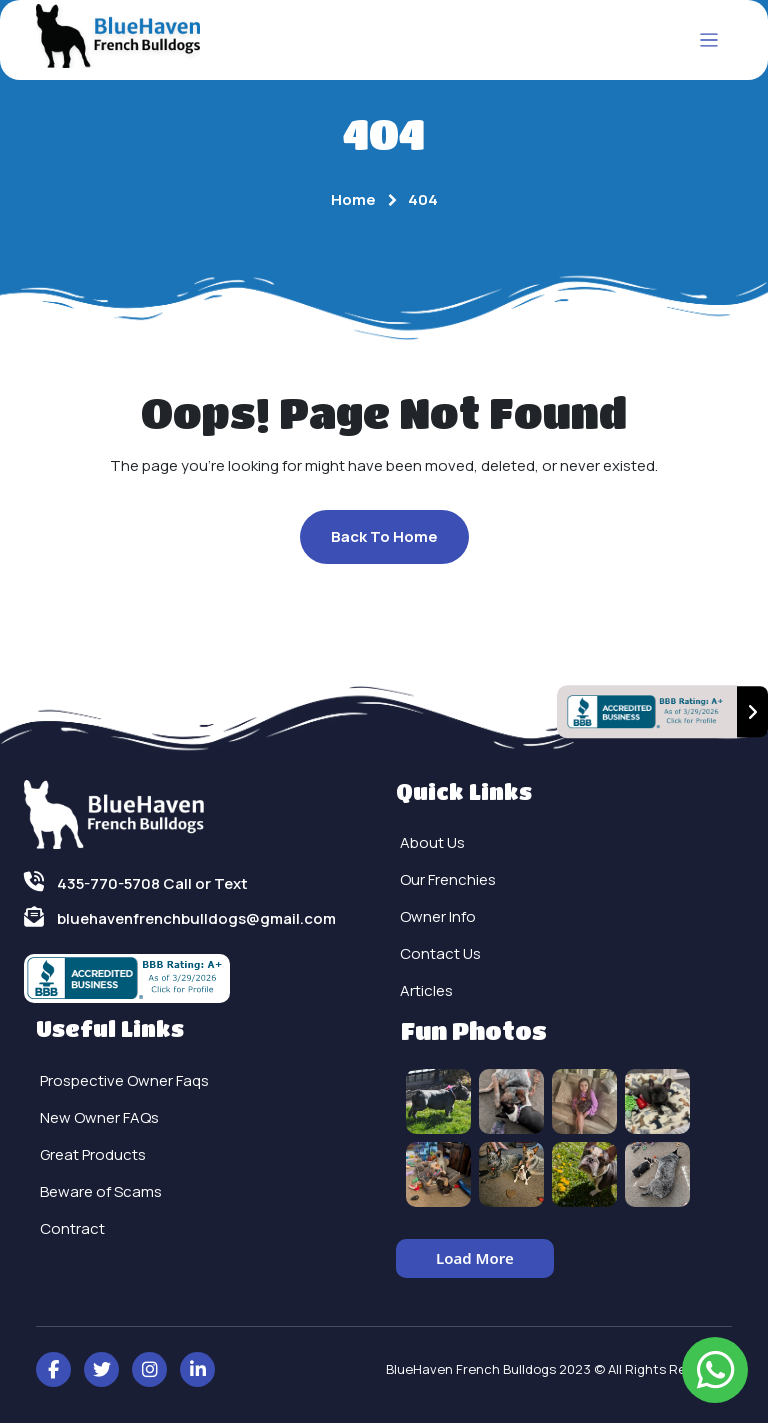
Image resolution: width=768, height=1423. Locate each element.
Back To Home (384, 536)
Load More (475, 1258)
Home (353, 199)
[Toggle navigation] (709, 40)
